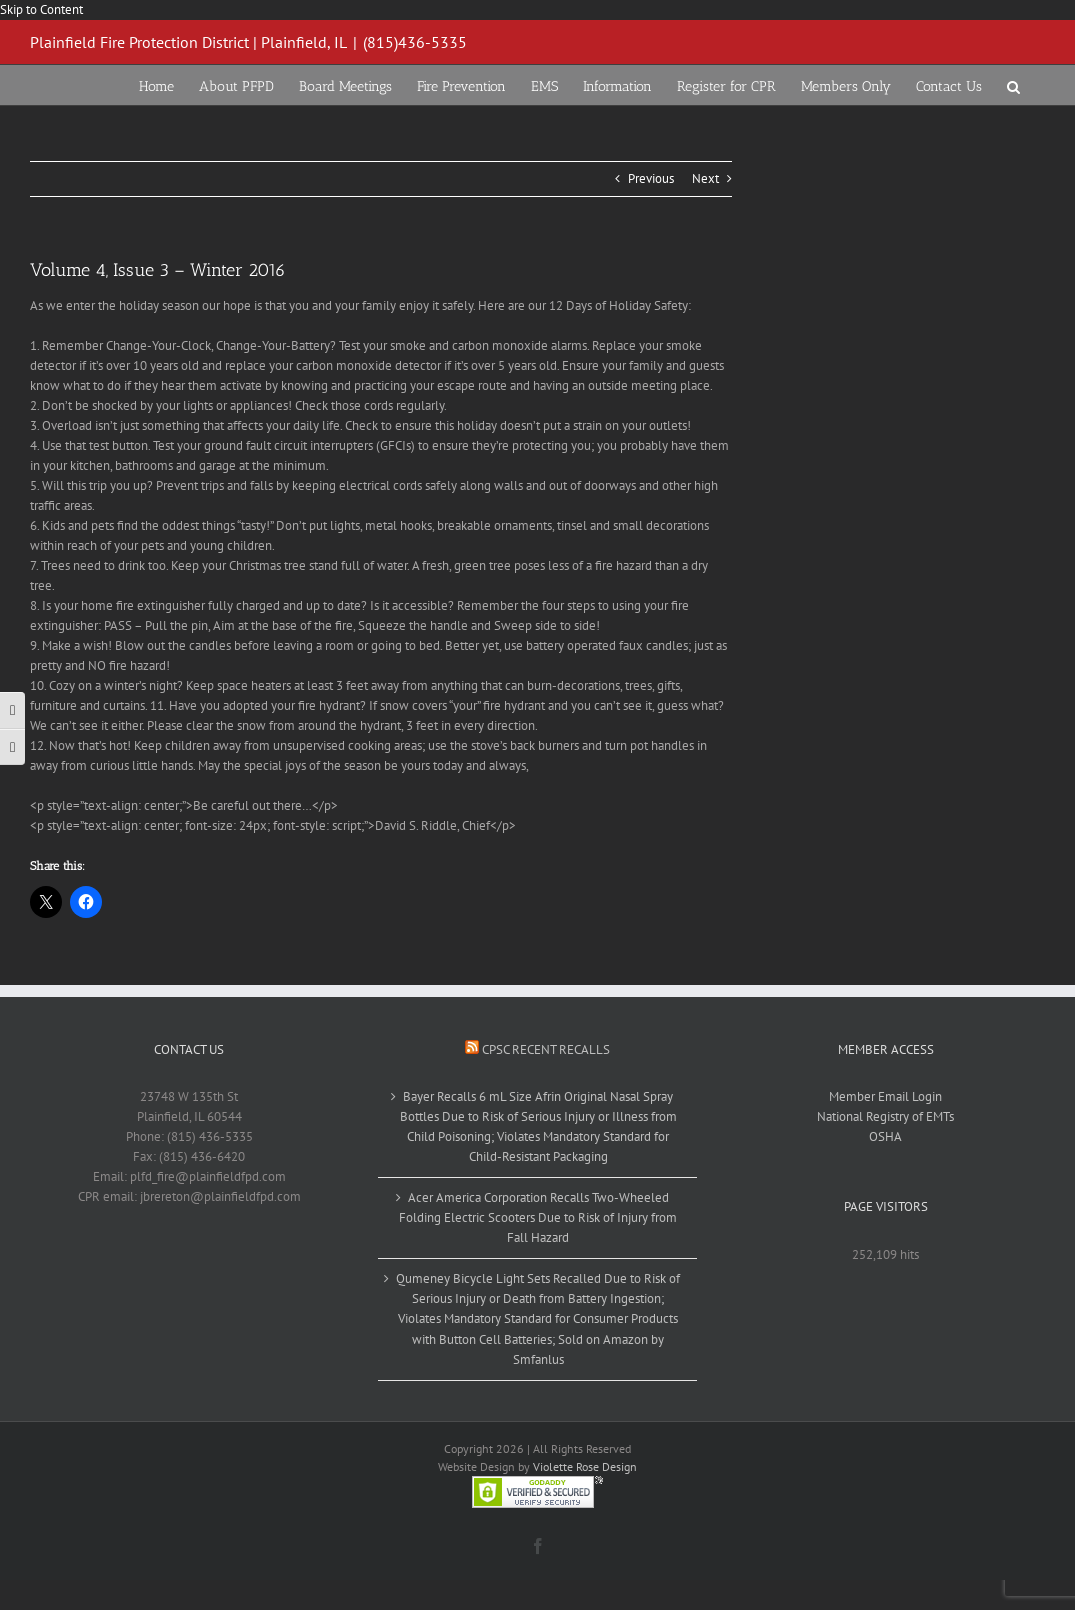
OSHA (885, 1136)
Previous (651, 178)
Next (705, 178)
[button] (1013, 85)
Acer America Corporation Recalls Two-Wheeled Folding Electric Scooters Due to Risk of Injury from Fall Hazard (538, 1217)
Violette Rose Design (585, 1466)
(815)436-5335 (415, 42)
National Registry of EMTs (885, 1116)
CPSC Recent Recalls (546, 1049)
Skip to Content (41, 9)
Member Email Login (885, 1096)
